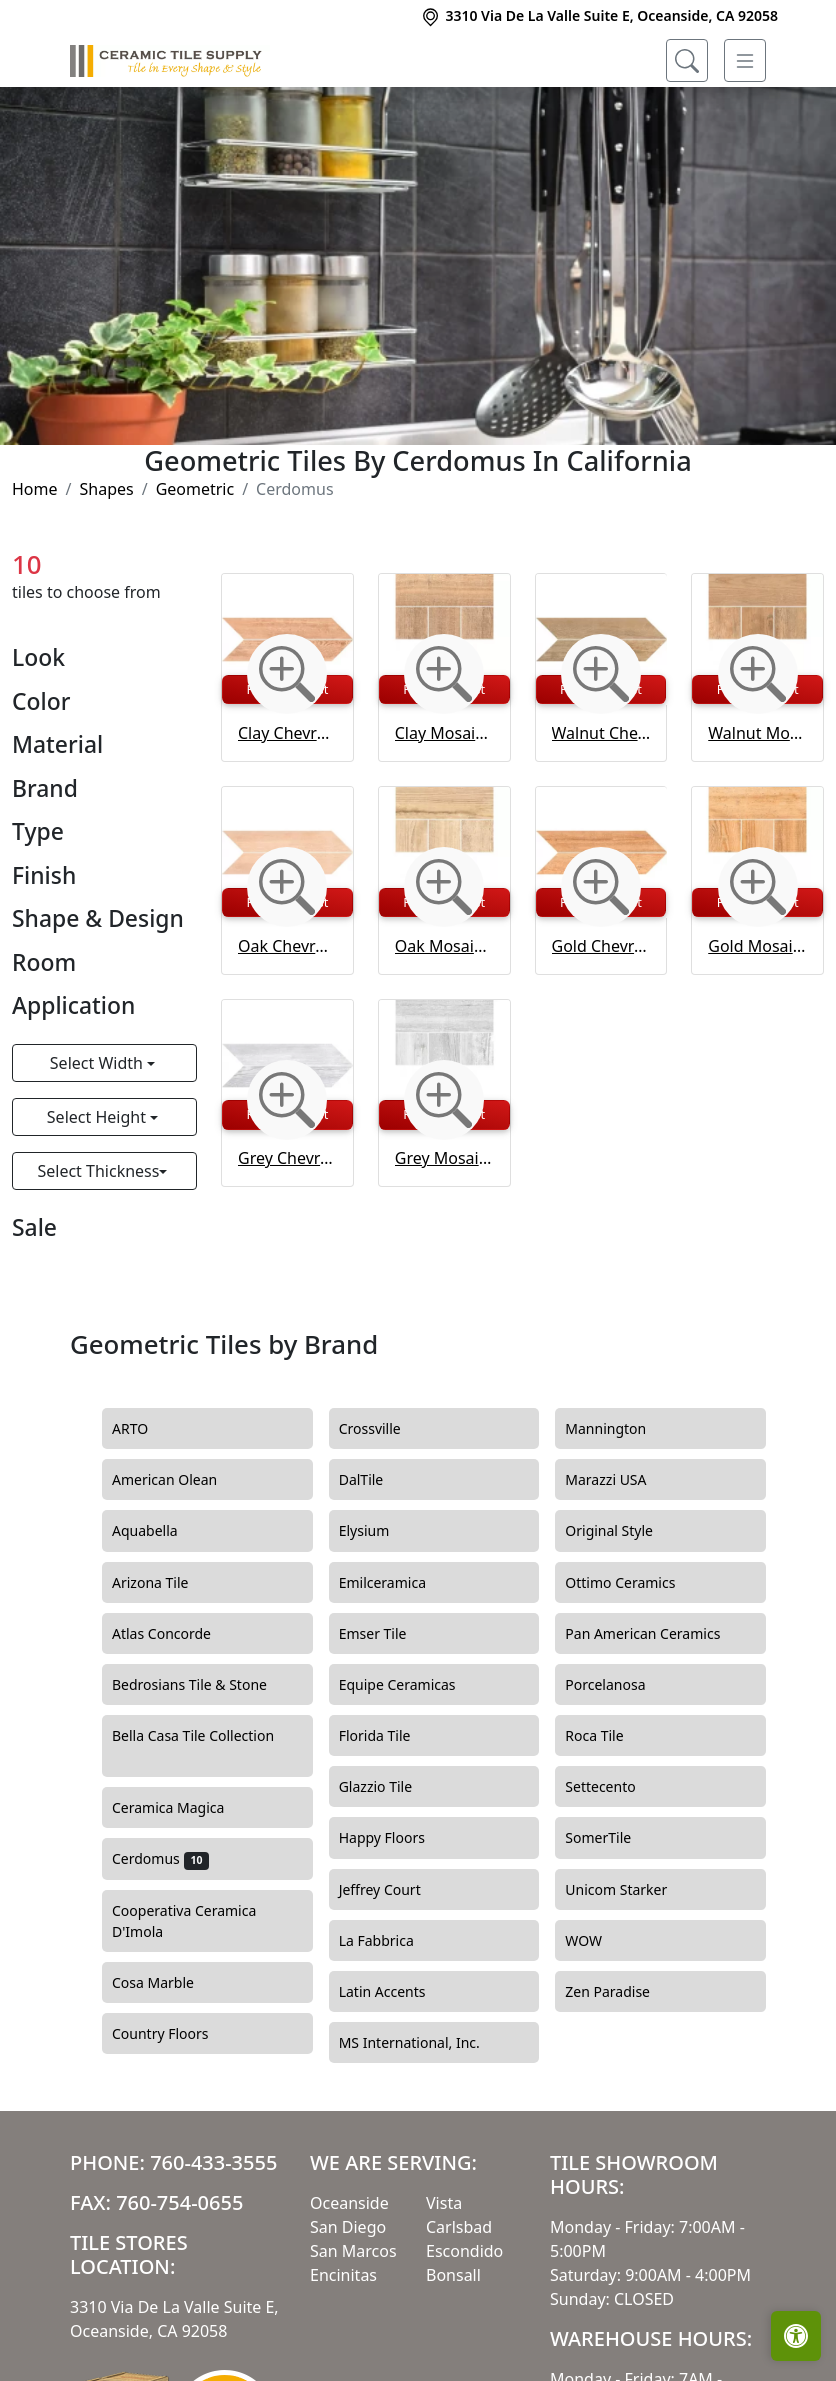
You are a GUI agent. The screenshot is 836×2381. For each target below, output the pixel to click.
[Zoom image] (287, 674)
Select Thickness (98, 1171)
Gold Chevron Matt (601, 946)
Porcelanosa (620, 1685)
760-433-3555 (213, 2162)
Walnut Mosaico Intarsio (757, 733)
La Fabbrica (388, 1941)
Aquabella (156, 1531)
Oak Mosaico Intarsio (444, 946)
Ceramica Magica (183, 1808)
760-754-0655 (179, 2202)
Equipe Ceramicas (412, 1685)
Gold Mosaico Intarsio (757, 946)
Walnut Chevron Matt (601, 733)
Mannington (620, 1429)
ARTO (145, 1429)
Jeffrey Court (395, 1890)
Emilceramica (394, 1583)
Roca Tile (606, 1736)
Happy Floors (394, 1838)
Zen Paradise (622, 1992)
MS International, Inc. (424, 2043)
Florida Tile (389, 1736)
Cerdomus (160, 1859)
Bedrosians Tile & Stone (204, 1685)
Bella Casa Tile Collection (193, 1746)
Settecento (615, 1787)
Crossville (388, 1429)
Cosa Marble (168, 1983)
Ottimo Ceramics (635, 1583)
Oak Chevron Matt (287, 946)
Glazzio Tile (393, 1787)
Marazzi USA (620, 1480)
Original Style (623, 1531)
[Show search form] (687, 61)
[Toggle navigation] (745, 61)
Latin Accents (394, 1992)
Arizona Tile (168, 1583)
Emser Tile (387, 1634)
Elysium (379, 1531)
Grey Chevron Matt (287, 1158)
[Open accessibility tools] (796, 2336)
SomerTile (612, 1838)
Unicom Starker (628, 1890)
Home (35, 489)
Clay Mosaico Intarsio (444, 733)
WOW (598, 1941)
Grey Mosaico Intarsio (444, 1158)
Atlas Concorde (176, 1634)
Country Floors (178, 2034)
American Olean (179, 1480)
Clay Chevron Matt (287, 733)
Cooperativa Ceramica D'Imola (184, 1921)
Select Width (98, 1063)
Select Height (98, 1117)
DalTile (379, 1480)
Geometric (195, 489)
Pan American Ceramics (654, 1634)
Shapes (106, 489)
